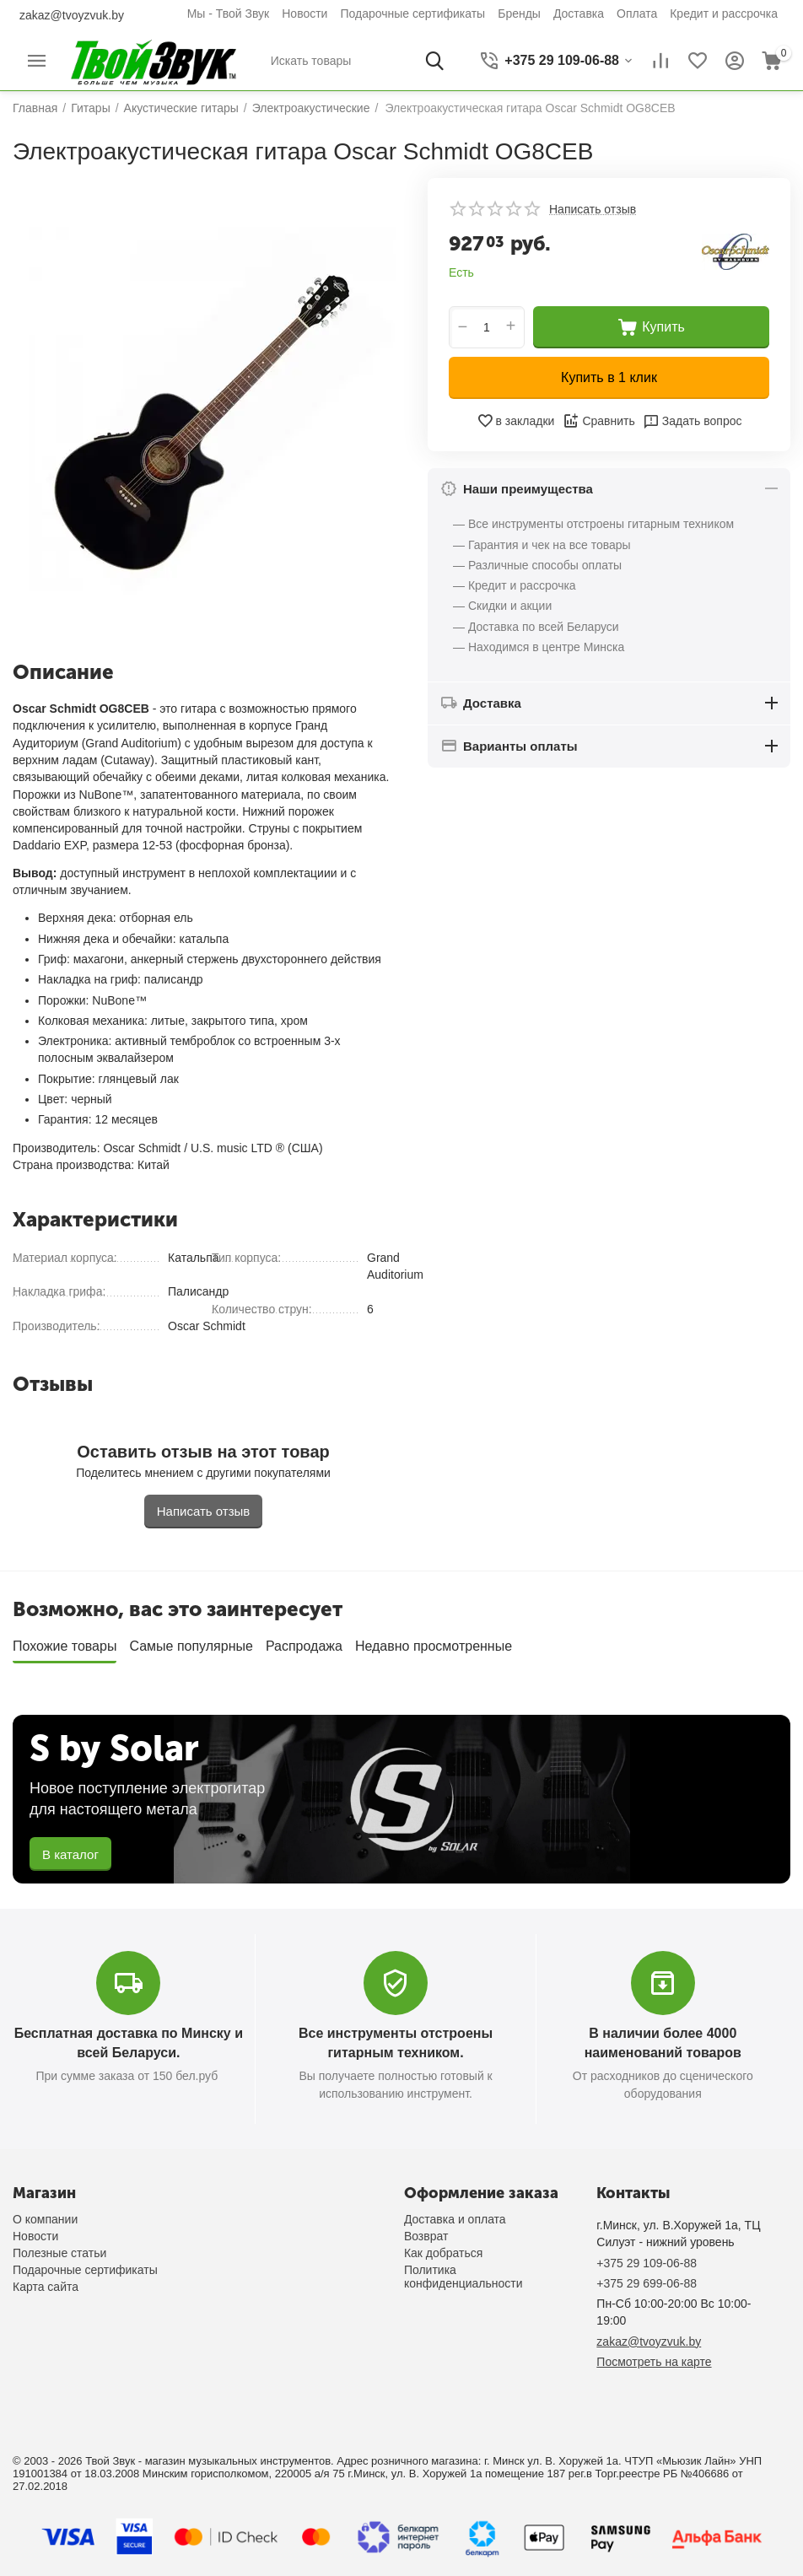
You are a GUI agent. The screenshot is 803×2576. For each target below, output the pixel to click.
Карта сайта (45, 2286)
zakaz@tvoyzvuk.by (71, 15)
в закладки (516, 420)
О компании (45, 2219)
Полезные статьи (59, 2253)
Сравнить (598, 420)
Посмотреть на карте (653, 2362)
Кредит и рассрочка (724, 13)
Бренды (519, 13)
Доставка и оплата (455, 2219)
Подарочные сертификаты (412, 13)
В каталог (70, 1854)
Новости (304, 13)
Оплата (637, 13)
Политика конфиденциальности (463, 2276)
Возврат (426, 2236)
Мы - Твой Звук (228, 13)
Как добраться (443, 2253)
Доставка (578, 13)
